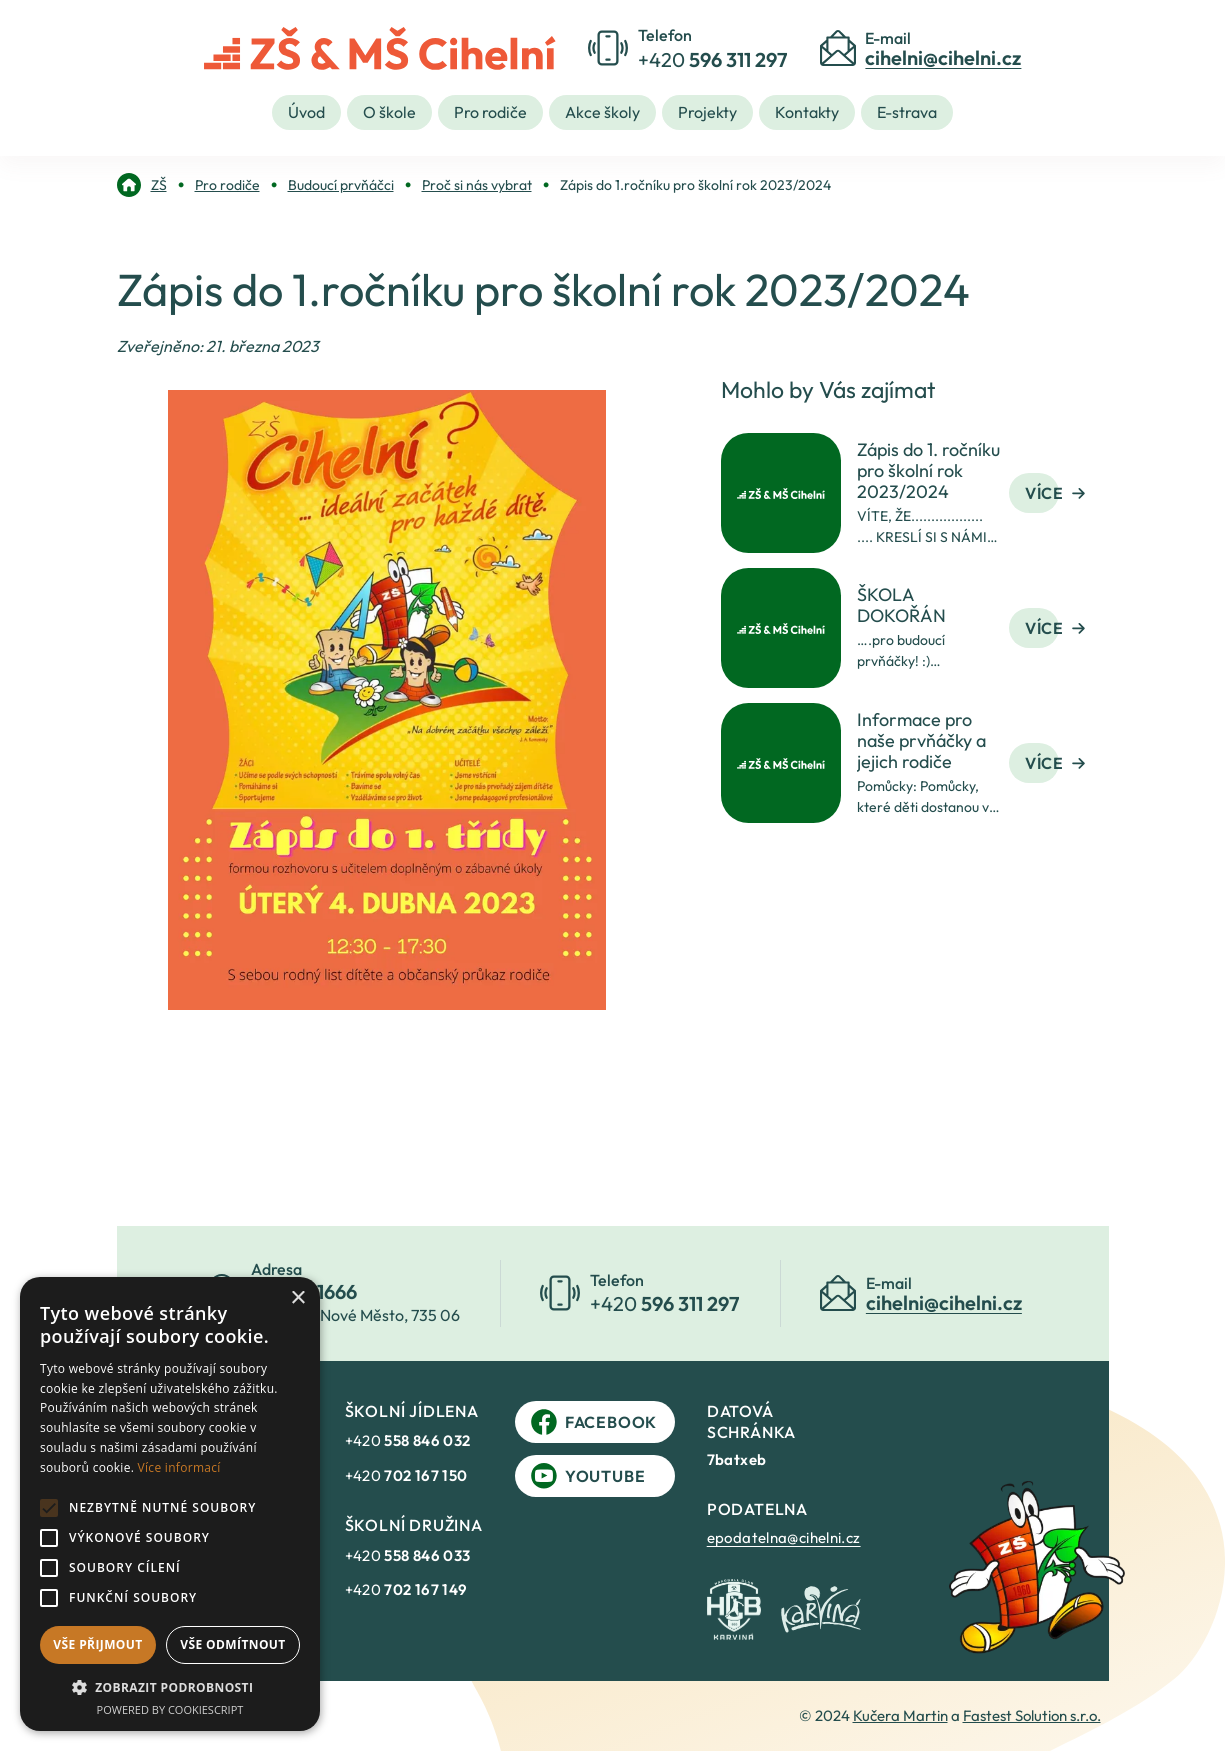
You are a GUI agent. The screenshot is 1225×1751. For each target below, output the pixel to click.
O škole (389, 112)
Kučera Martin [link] (900, 1715)
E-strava (907, 112)
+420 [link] (408, 1440)
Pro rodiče (490, 112)
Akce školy (602, 112)
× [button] (297, 1298)
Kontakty (807, 112)
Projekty (707, 112)
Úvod (306, 112)
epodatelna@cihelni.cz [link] (784, 1537)
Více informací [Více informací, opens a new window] (179, 1467)
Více (1055, 493)
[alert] (170, 1504)
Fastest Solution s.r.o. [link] (1032, 1715)
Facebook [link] (594, 1422)
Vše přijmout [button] (97, 1644)
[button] (170, 1687)
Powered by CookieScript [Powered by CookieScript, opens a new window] (170, 1709)
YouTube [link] (588, 1476)
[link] (142, 185)
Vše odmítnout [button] (232, 1644)
